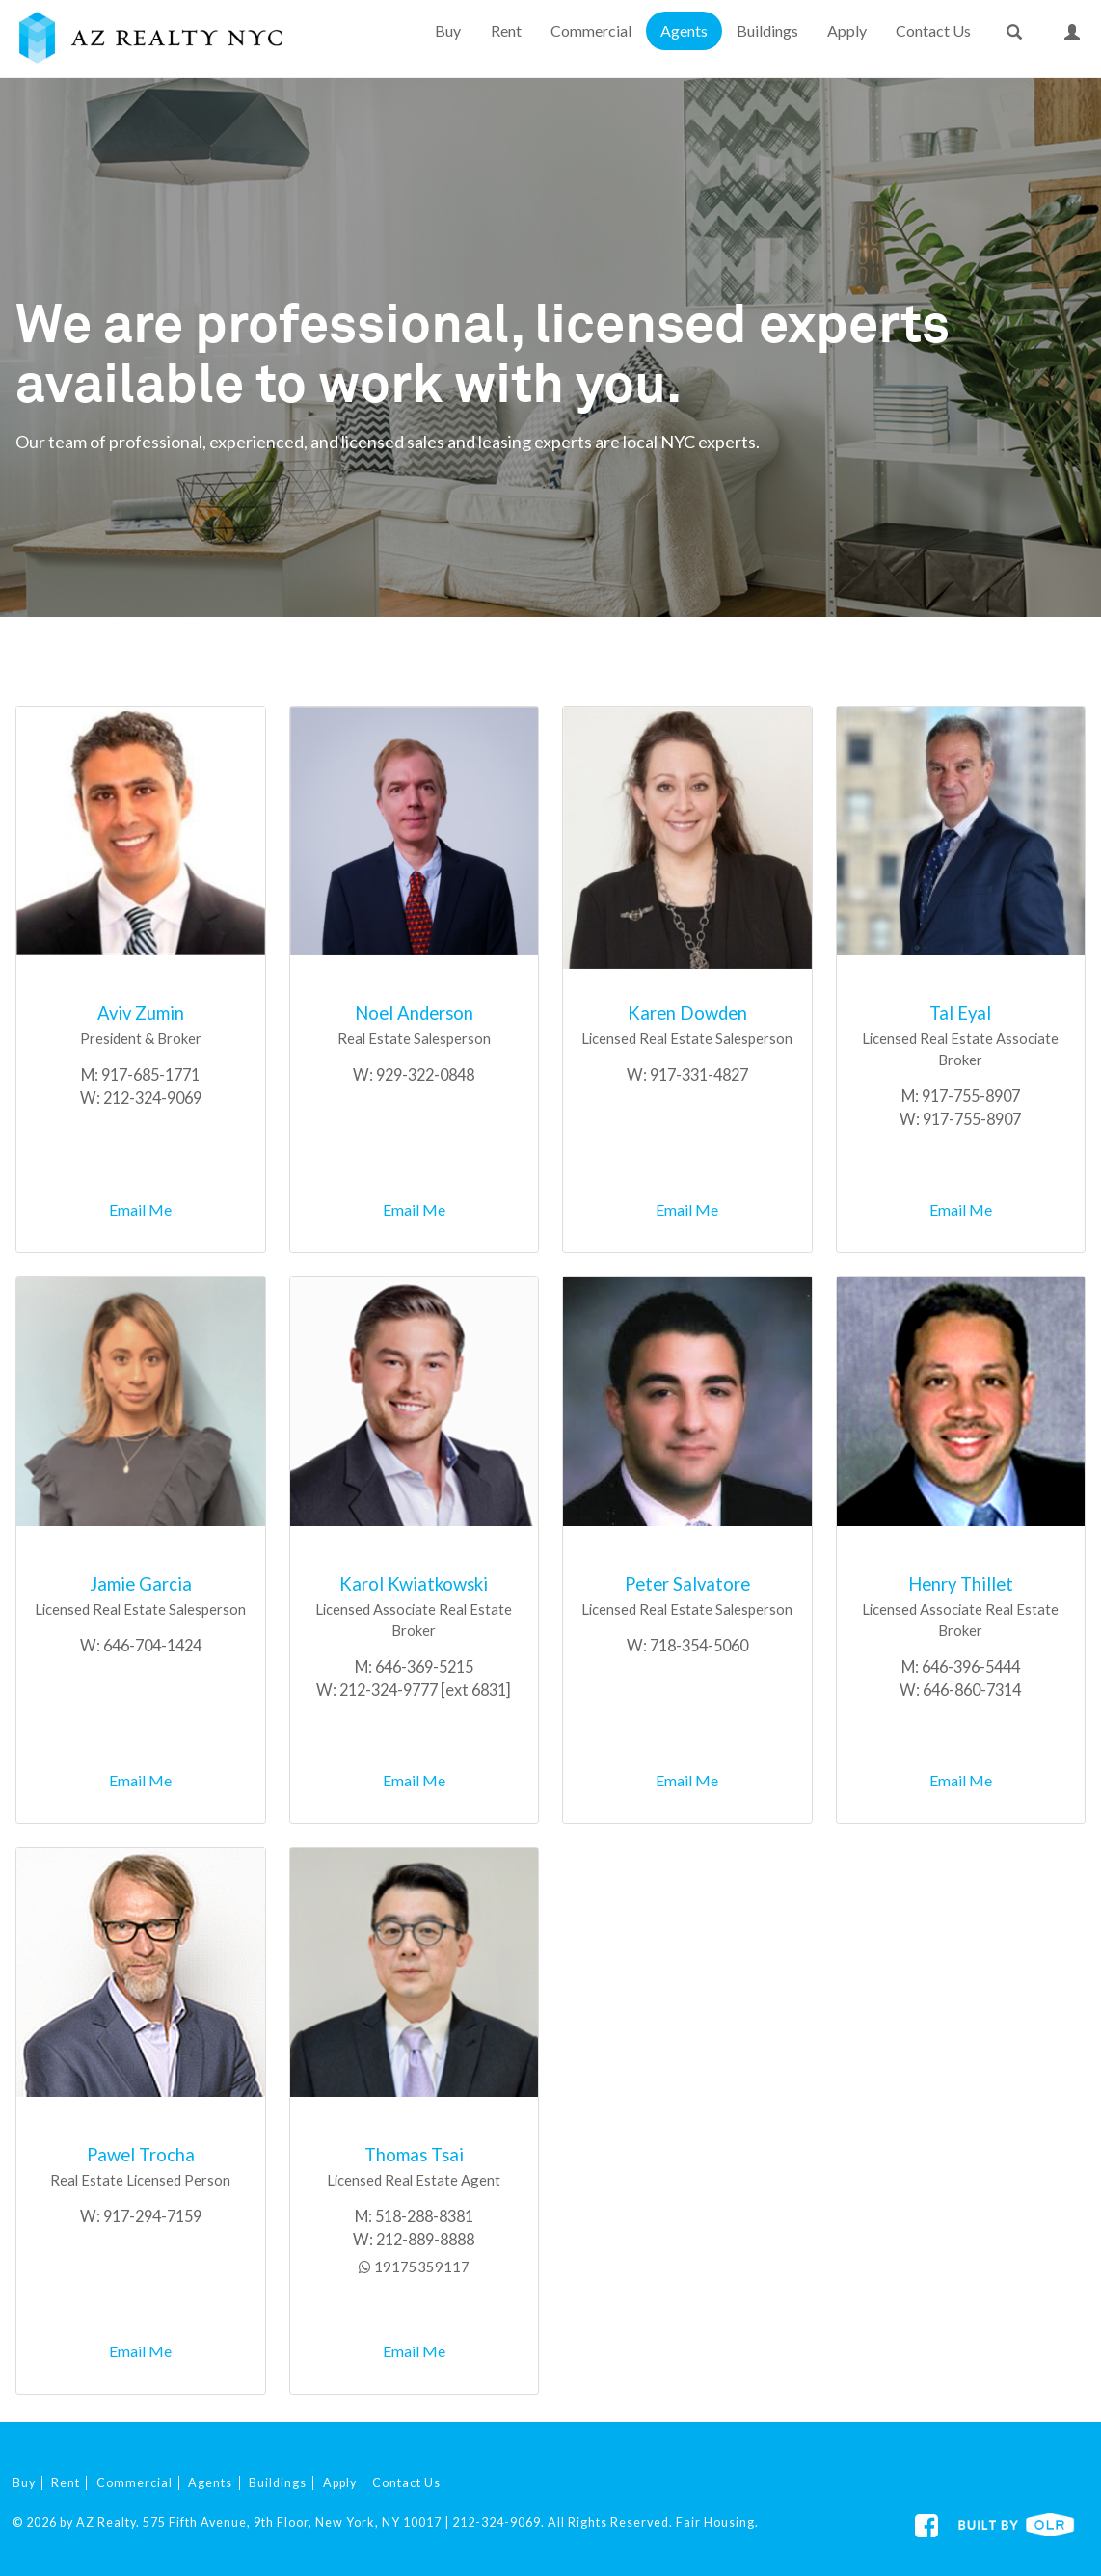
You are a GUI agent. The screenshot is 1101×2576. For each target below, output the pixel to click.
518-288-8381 (424, 2216)
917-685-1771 (150, 1074)
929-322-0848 (425, 1074)
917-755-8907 (971, 1096)
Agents (684, 30)
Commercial (590, 30)
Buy (448, 30)
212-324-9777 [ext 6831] (425, 1689)
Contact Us (933, 30)
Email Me (140, 1209)
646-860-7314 (972, 1689)
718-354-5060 (699, 1645)
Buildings (767, 30)
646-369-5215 (424, 1666)
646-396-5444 (971, 1666)
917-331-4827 (699, 1074)
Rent (506, 30)
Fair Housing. (717, 2522)
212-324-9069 (152, 1097)
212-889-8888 (425, 2239)
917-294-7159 (152, 2216)
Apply (847, 30)
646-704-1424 (152, 1645)
